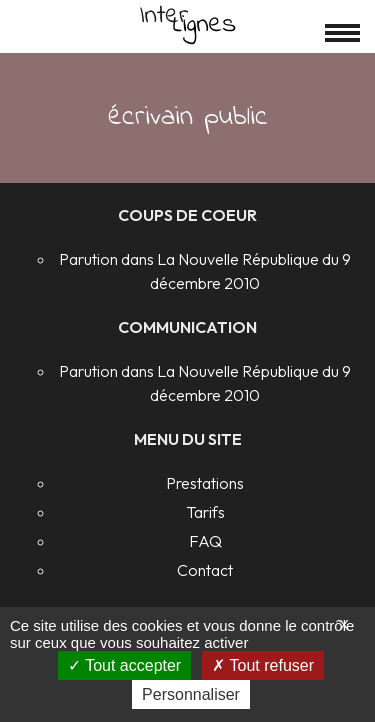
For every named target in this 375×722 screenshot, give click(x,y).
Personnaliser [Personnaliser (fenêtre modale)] (191, 694)
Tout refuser (263, 665)
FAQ (205, 541)
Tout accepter (124, 665)
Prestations (205, 483)
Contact (205, 570)
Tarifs (205, 512)
